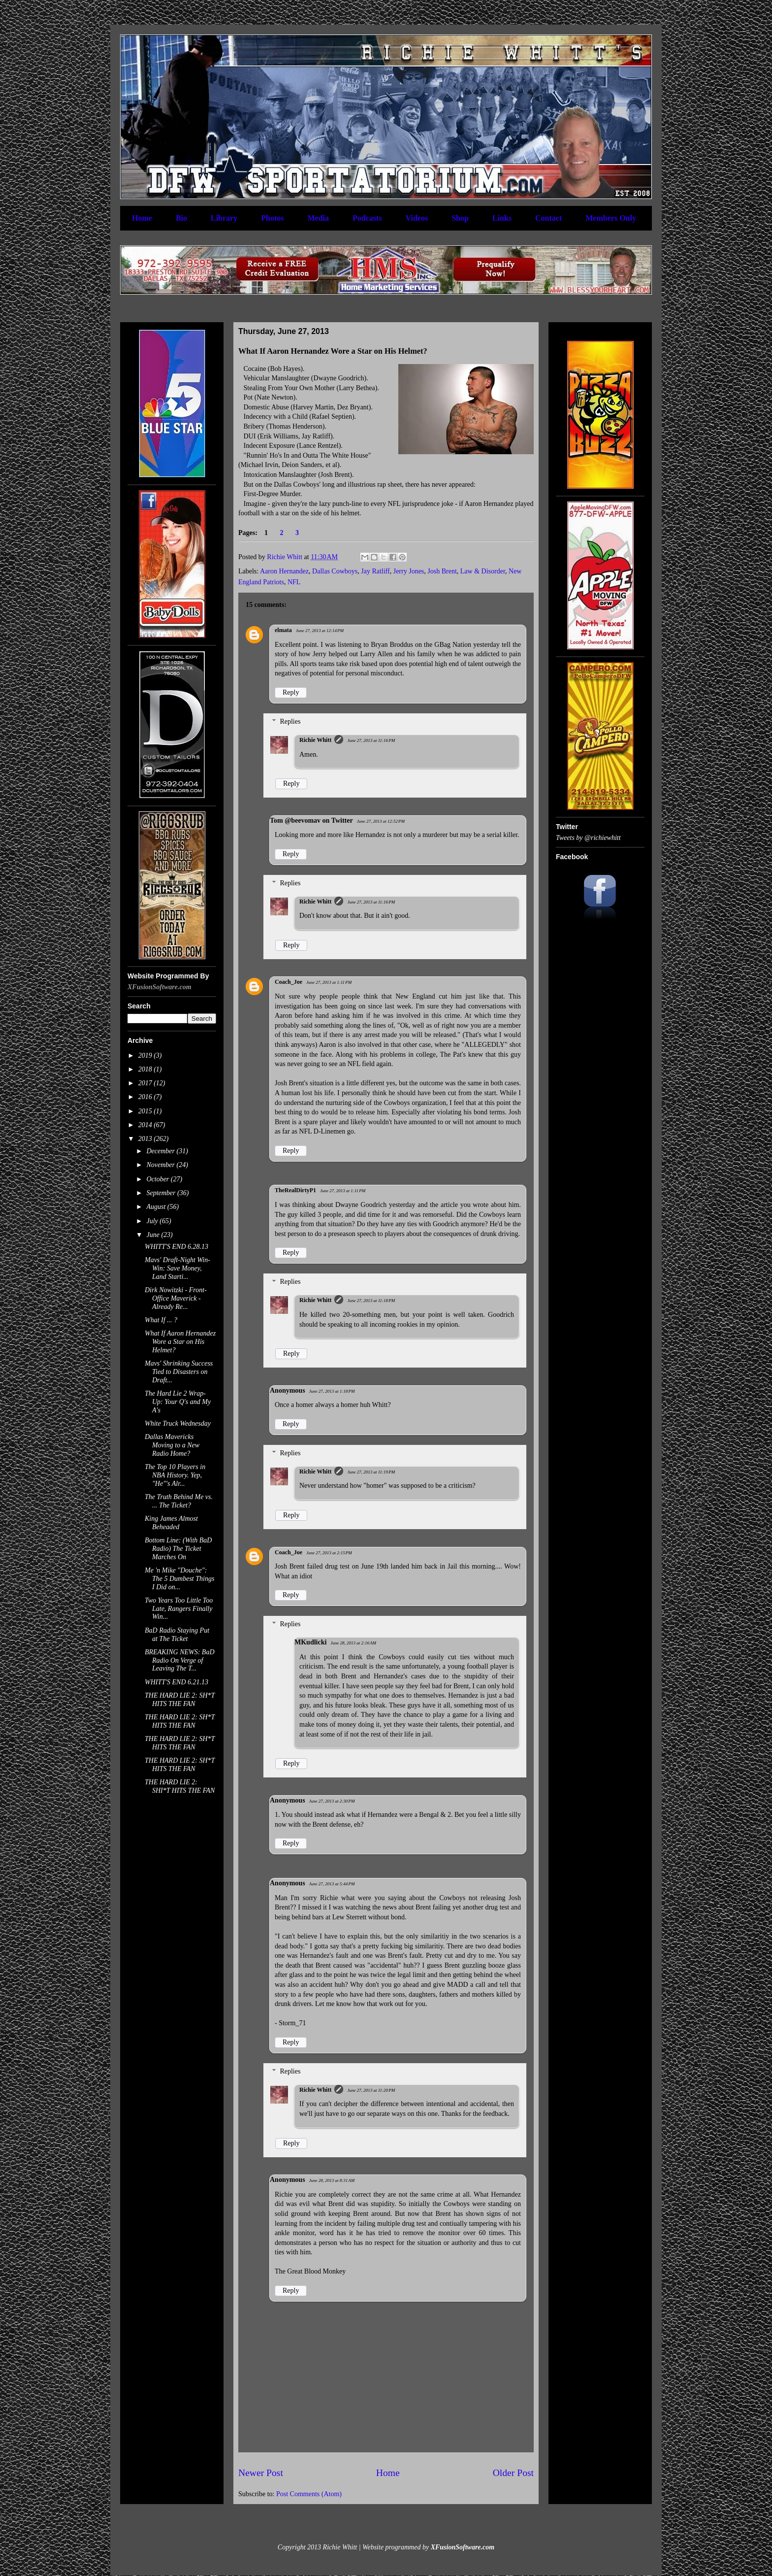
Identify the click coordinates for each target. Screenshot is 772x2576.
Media (318, 218)
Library (224, 218)
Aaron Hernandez (284, 571)
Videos (417, 218)
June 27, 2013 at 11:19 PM (371, 1472)
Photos (272, 218)
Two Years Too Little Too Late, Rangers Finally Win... (179, 1609)
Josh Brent (442, 571)
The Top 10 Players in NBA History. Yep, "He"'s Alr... (175, 1475)
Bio (181, 218)
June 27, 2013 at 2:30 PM (332, 1801)
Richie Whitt (315, 739)
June (153, 1234)
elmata (283, 630)
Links (502, 218)
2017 (146, 1083)
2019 (146, 1055)
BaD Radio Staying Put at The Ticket (177, 1634)
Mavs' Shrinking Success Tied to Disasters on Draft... (179, 1372)
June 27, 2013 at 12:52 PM (381, 821)
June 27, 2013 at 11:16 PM (371, 740)
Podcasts (367, 218)
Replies (290, 721)
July (153, 1221)
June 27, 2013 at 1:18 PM (332, 1391)
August (156, 1206)
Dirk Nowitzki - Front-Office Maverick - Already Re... (176, 1298)
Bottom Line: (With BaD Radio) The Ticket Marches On (178, 1549)
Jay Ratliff (375, 571)
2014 (146, 1125)
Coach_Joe (288, 981)
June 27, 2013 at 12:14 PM (320, 630)
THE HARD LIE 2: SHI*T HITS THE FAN (180, 1786)
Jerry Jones (408, 571)
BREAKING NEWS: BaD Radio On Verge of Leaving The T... (180, 1660)
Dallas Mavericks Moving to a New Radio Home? (172, 1445)
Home (142, 218)
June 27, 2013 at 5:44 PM (332, 1883)
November (161, 1165)
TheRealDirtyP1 (295, 1190)
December (161, 1151)
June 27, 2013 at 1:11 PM (329, 982)
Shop (460, 218)
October (158, 1179)
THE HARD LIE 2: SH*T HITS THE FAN (180, 1699)
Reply (291, 692)
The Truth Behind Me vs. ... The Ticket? (179, 1501)
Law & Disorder (482, 571)
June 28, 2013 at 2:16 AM (353, 1642)
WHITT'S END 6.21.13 (176, 1682)
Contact (548, 218)
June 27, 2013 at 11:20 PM (371, 2090)
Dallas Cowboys (334, 571)
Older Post (513, 2473)
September (161, 1193)
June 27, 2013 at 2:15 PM (329, 1552)
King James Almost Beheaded (171, 1523)
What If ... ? (161, 1320)
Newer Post (260, 2473)
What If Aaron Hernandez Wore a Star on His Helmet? (180, 1342)
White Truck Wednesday (178, 1423)
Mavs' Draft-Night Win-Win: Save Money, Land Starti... (177, 1268)
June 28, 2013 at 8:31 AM (332, 2180)
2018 (146, 1069)
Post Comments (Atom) (309, 2494)
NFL (294, 582)
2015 (146, 1111)
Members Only (610, 218)
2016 (146, 1097)
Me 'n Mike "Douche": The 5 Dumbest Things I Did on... (179, 1579)
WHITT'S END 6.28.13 (176, 1246)
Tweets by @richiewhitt (588, 837)
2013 (146, 1138)
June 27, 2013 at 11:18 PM (371, 1300)
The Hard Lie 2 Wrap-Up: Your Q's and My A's (178, 1402)
